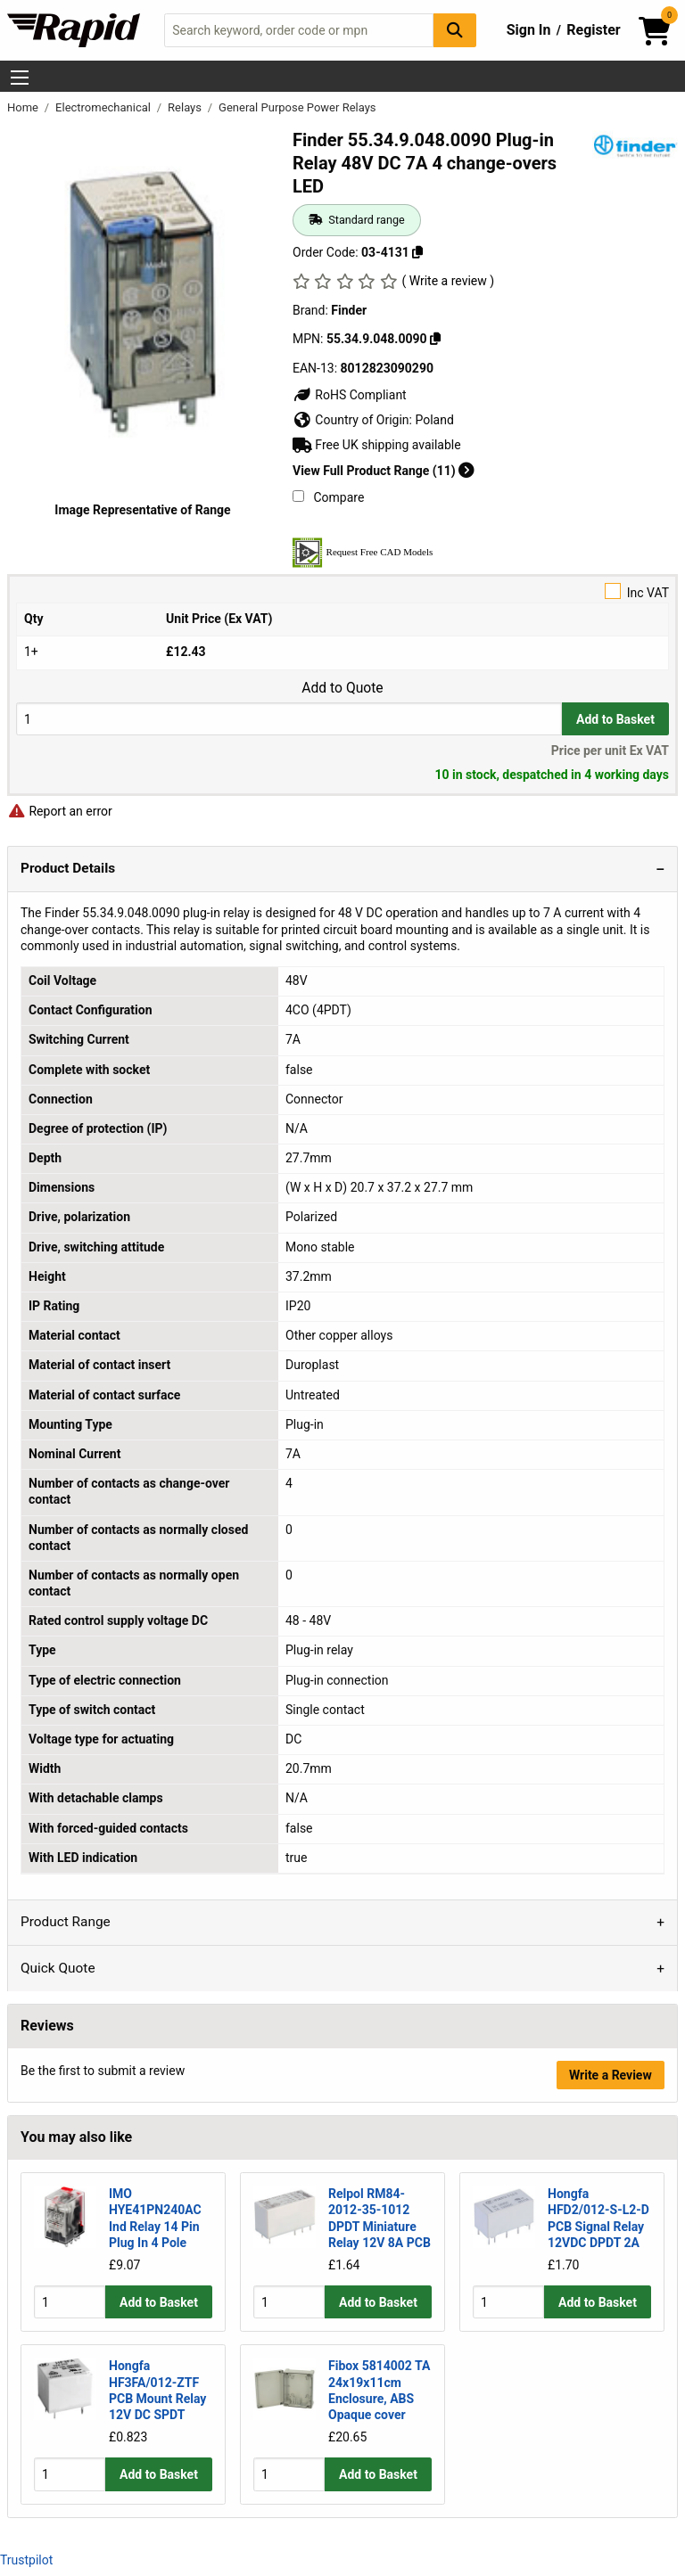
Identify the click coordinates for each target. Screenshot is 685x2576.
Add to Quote (342, 688)
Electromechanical (104, 107)
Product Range (66, 1922)
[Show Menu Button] (20, 77)
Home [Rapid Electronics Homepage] (24, 107)
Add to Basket (615, 719)
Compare (328, 497)
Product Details (68, 868)
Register (593, 29)
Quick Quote (58, 1968)
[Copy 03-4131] (417, 252)
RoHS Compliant (350, 395)
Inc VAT (342, 591)
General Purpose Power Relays (297, 107)
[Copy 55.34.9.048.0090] (435, 338)
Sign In (529, 29)
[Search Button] (454, 29)
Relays (186, 107)
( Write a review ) (447, 281)
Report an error (59, 811)
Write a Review (610, 2075)
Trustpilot (26, 2560)
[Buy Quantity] (289, 718)
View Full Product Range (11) (384, 471)
